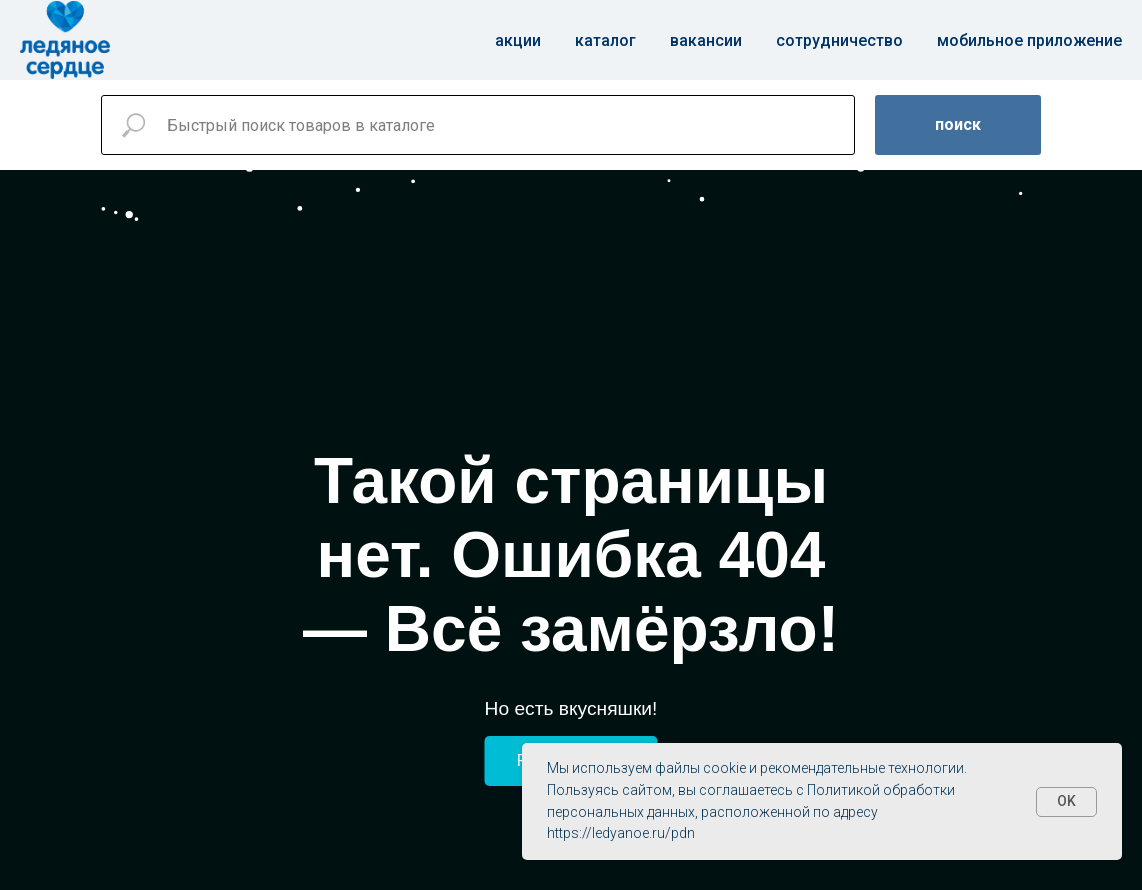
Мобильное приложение (1029, 40)
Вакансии (706, 40)
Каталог (605, 40)
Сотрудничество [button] (839, 40)
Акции (518, 40)
